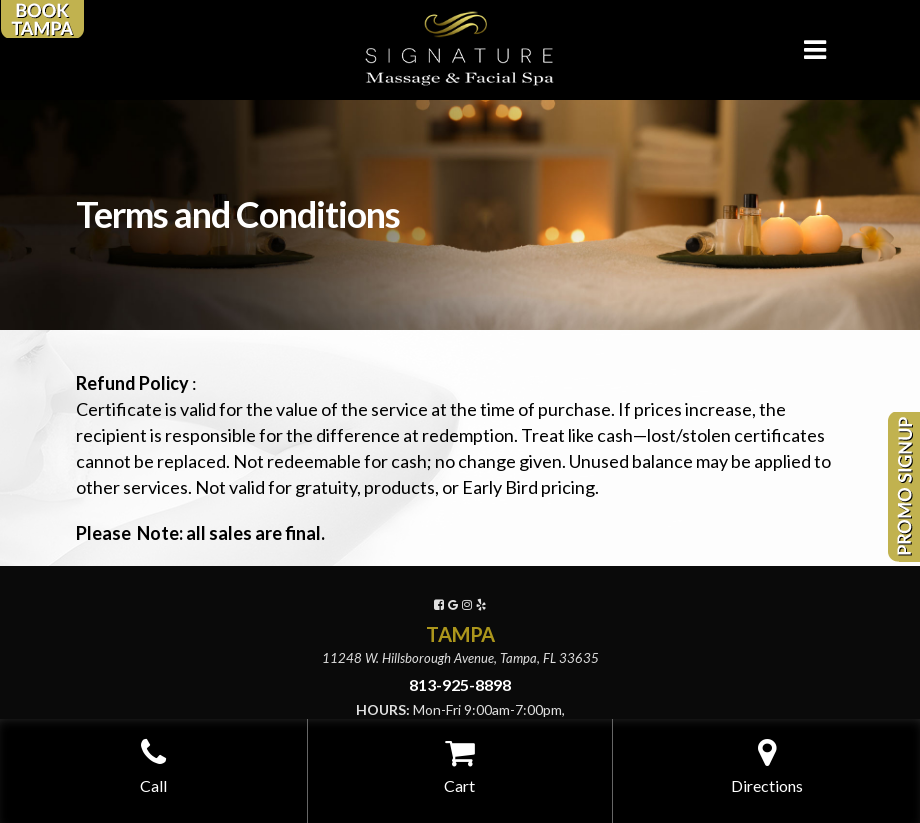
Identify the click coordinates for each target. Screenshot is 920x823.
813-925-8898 (460, 684)
